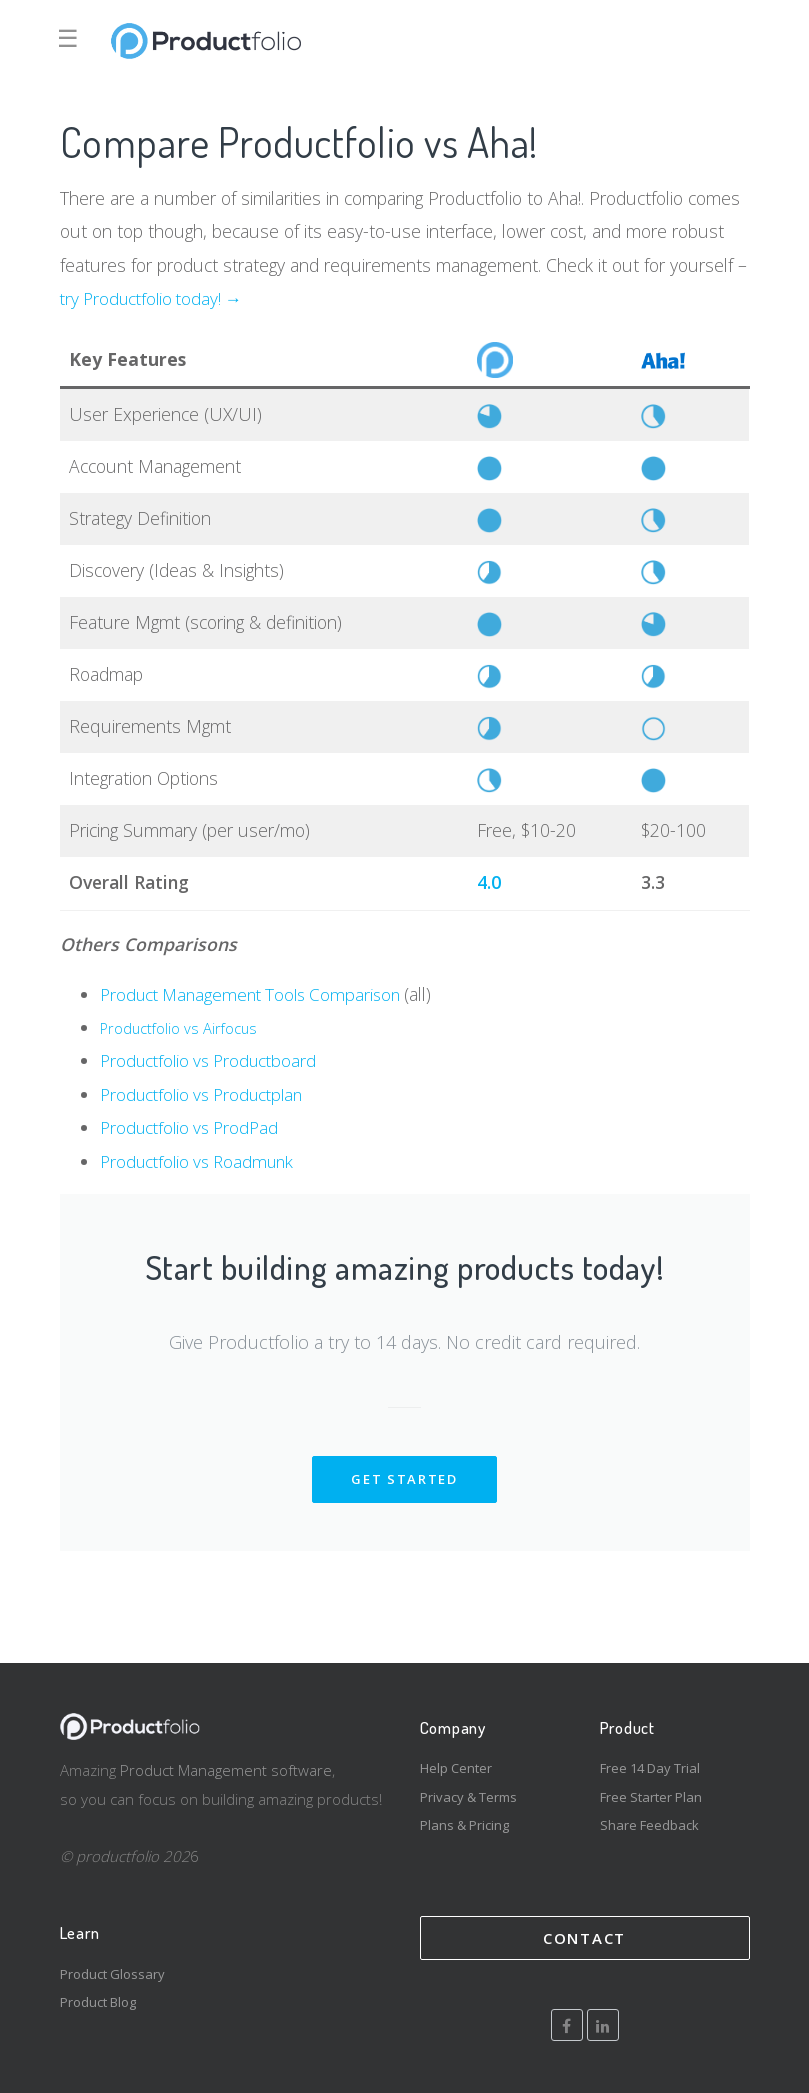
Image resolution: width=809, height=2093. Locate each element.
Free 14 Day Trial (650, 1768)
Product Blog (98, 2002)
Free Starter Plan (651, 1797)
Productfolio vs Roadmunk (202, 1161)
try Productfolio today (143, 298)
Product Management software (226, 1770)
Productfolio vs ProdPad (194, 1127)
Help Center (456, 1768)
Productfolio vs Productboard (214, 1060)
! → (240, 298)
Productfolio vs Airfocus (181, 1028)
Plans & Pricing (464, 1825)
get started (404, 1479)
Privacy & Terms (468, 1797)
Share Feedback (649, 1825)
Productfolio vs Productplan (208, 1094)
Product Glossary (112, 1974)
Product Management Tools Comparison (260, 994)
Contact (584, 1938)
